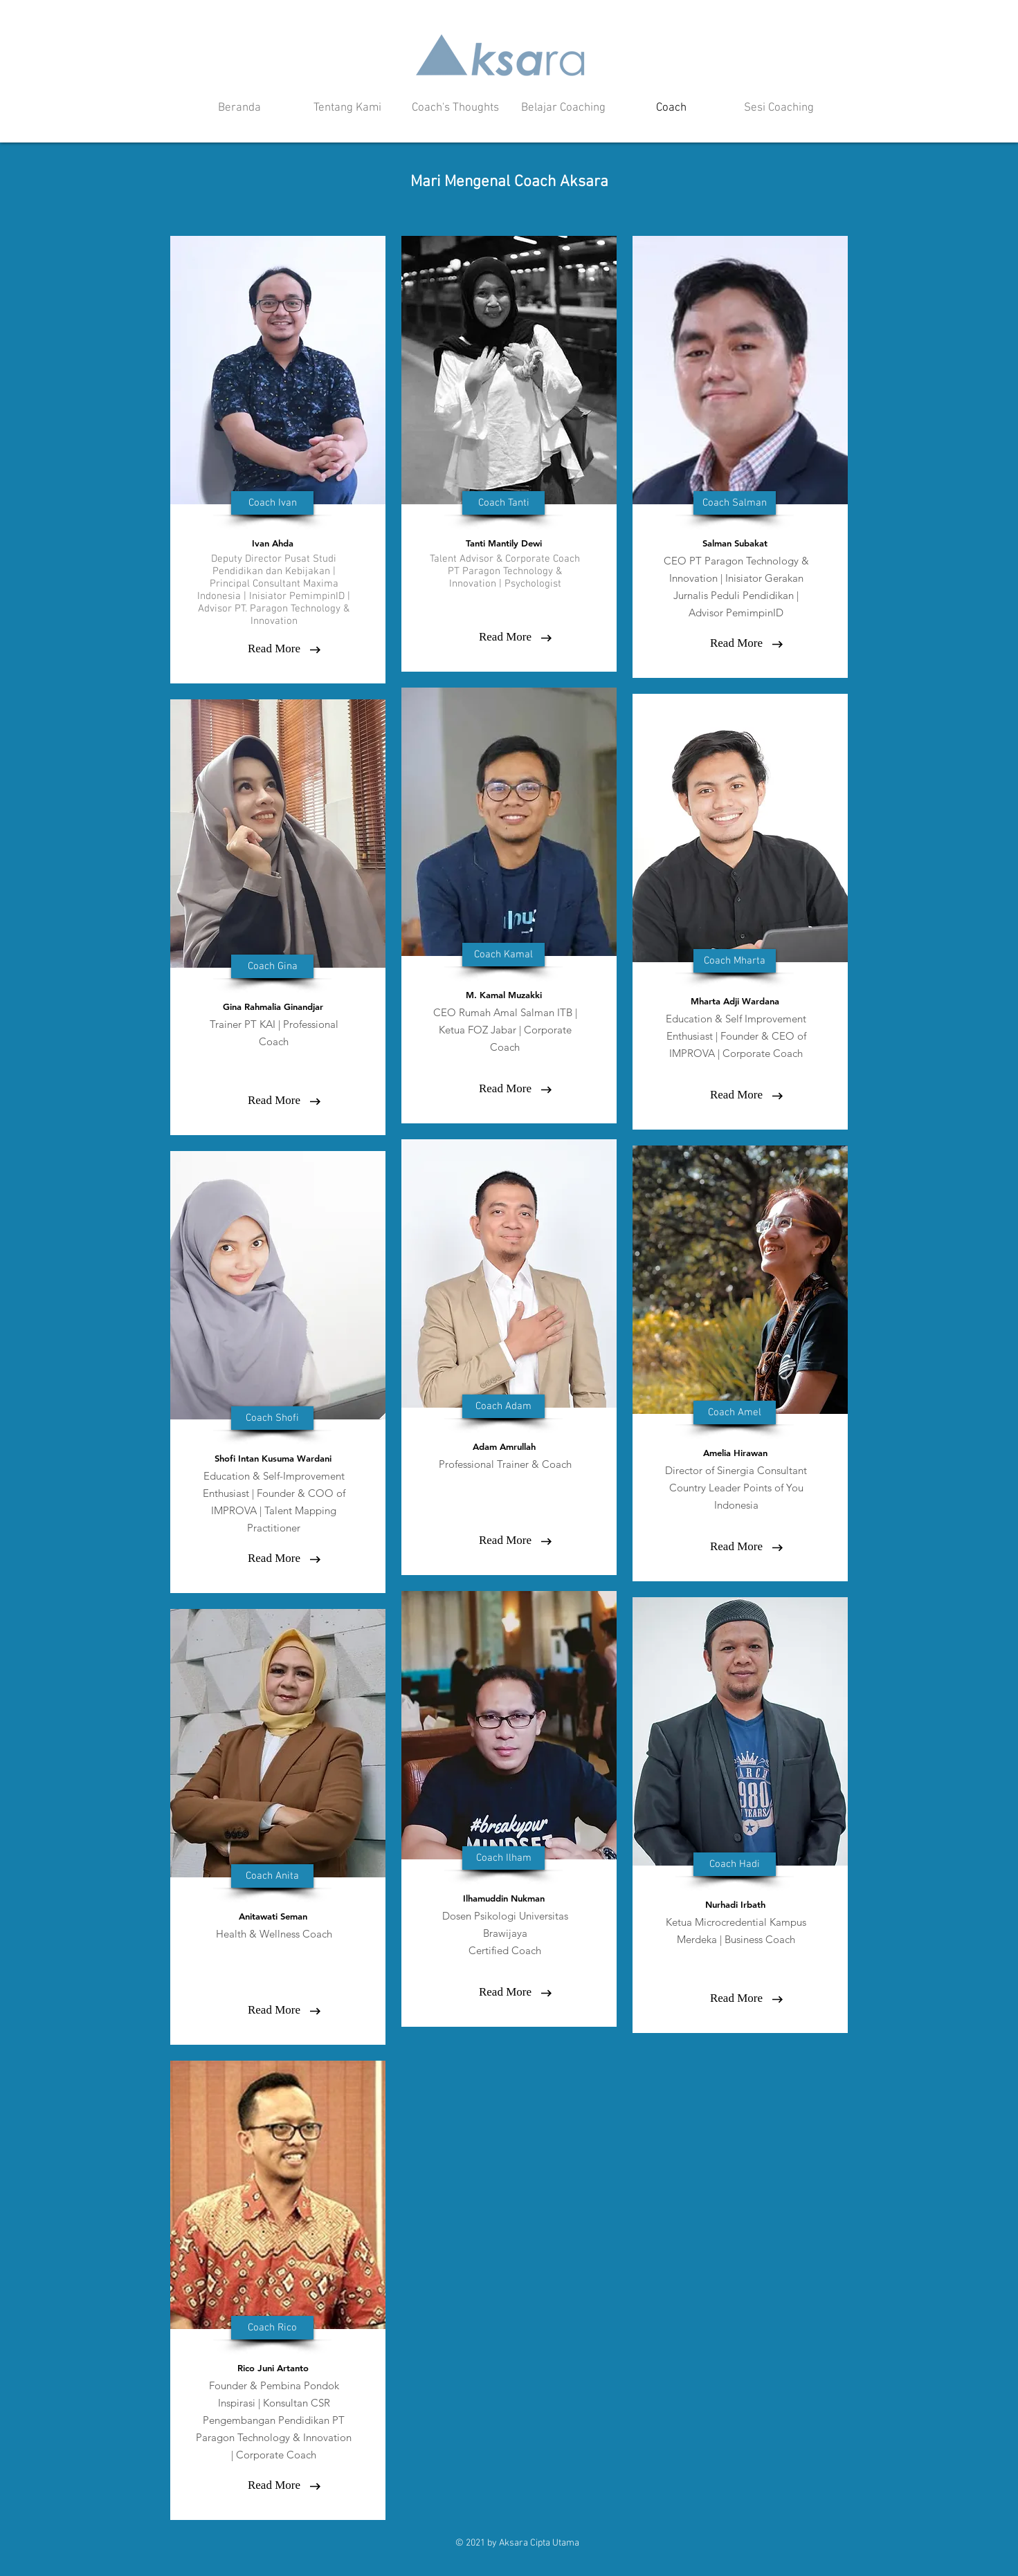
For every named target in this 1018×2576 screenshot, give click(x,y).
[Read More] (274, 649)
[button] (272, 503)
